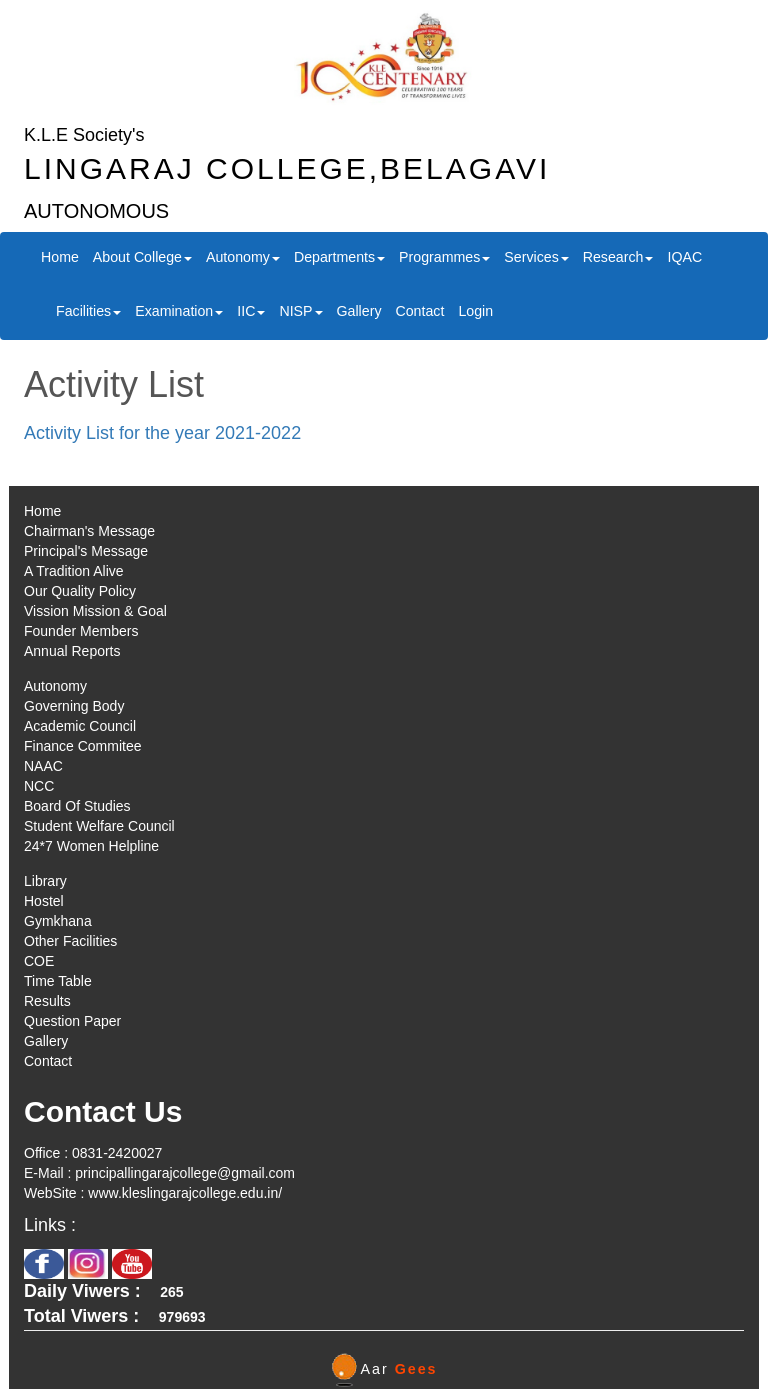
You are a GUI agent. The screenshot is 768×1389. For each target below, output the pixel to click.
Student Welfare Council (99, 826)
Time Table (58, 981)
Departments (339, 257)
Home (60, 257)
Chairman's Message (89, 531)
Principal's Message (86, 551)
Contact (419, 311)
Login (475, 311)
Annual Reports (72, 651)
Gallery (359, 311)
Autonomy (243, 257)
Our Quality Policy (80, 591)
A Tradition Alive (74, 571)
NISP (300, 311)
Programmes (444, 257)
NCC (39, 786)
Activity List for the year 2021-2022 (162, 433)
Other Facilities (70, 941)
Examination (179, 311)
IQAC (684, 257)
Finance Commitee (83, 746)
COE (39, 961)
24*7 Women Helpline (91, 846)
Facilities (88, 311)
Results (47, 1001)
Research (618, 257)
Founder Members (81, 631)
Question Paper (72, 1021)
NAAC (43, 766)
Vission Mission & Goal (95, 611)
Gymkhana (58, 921)
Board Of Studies (77, 806)
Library (45, 881)
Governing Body (74, 706)
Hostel (44, 901)
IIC (251, 311)
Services (536, 257)
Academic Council (80, 726)
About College (142, 257)
